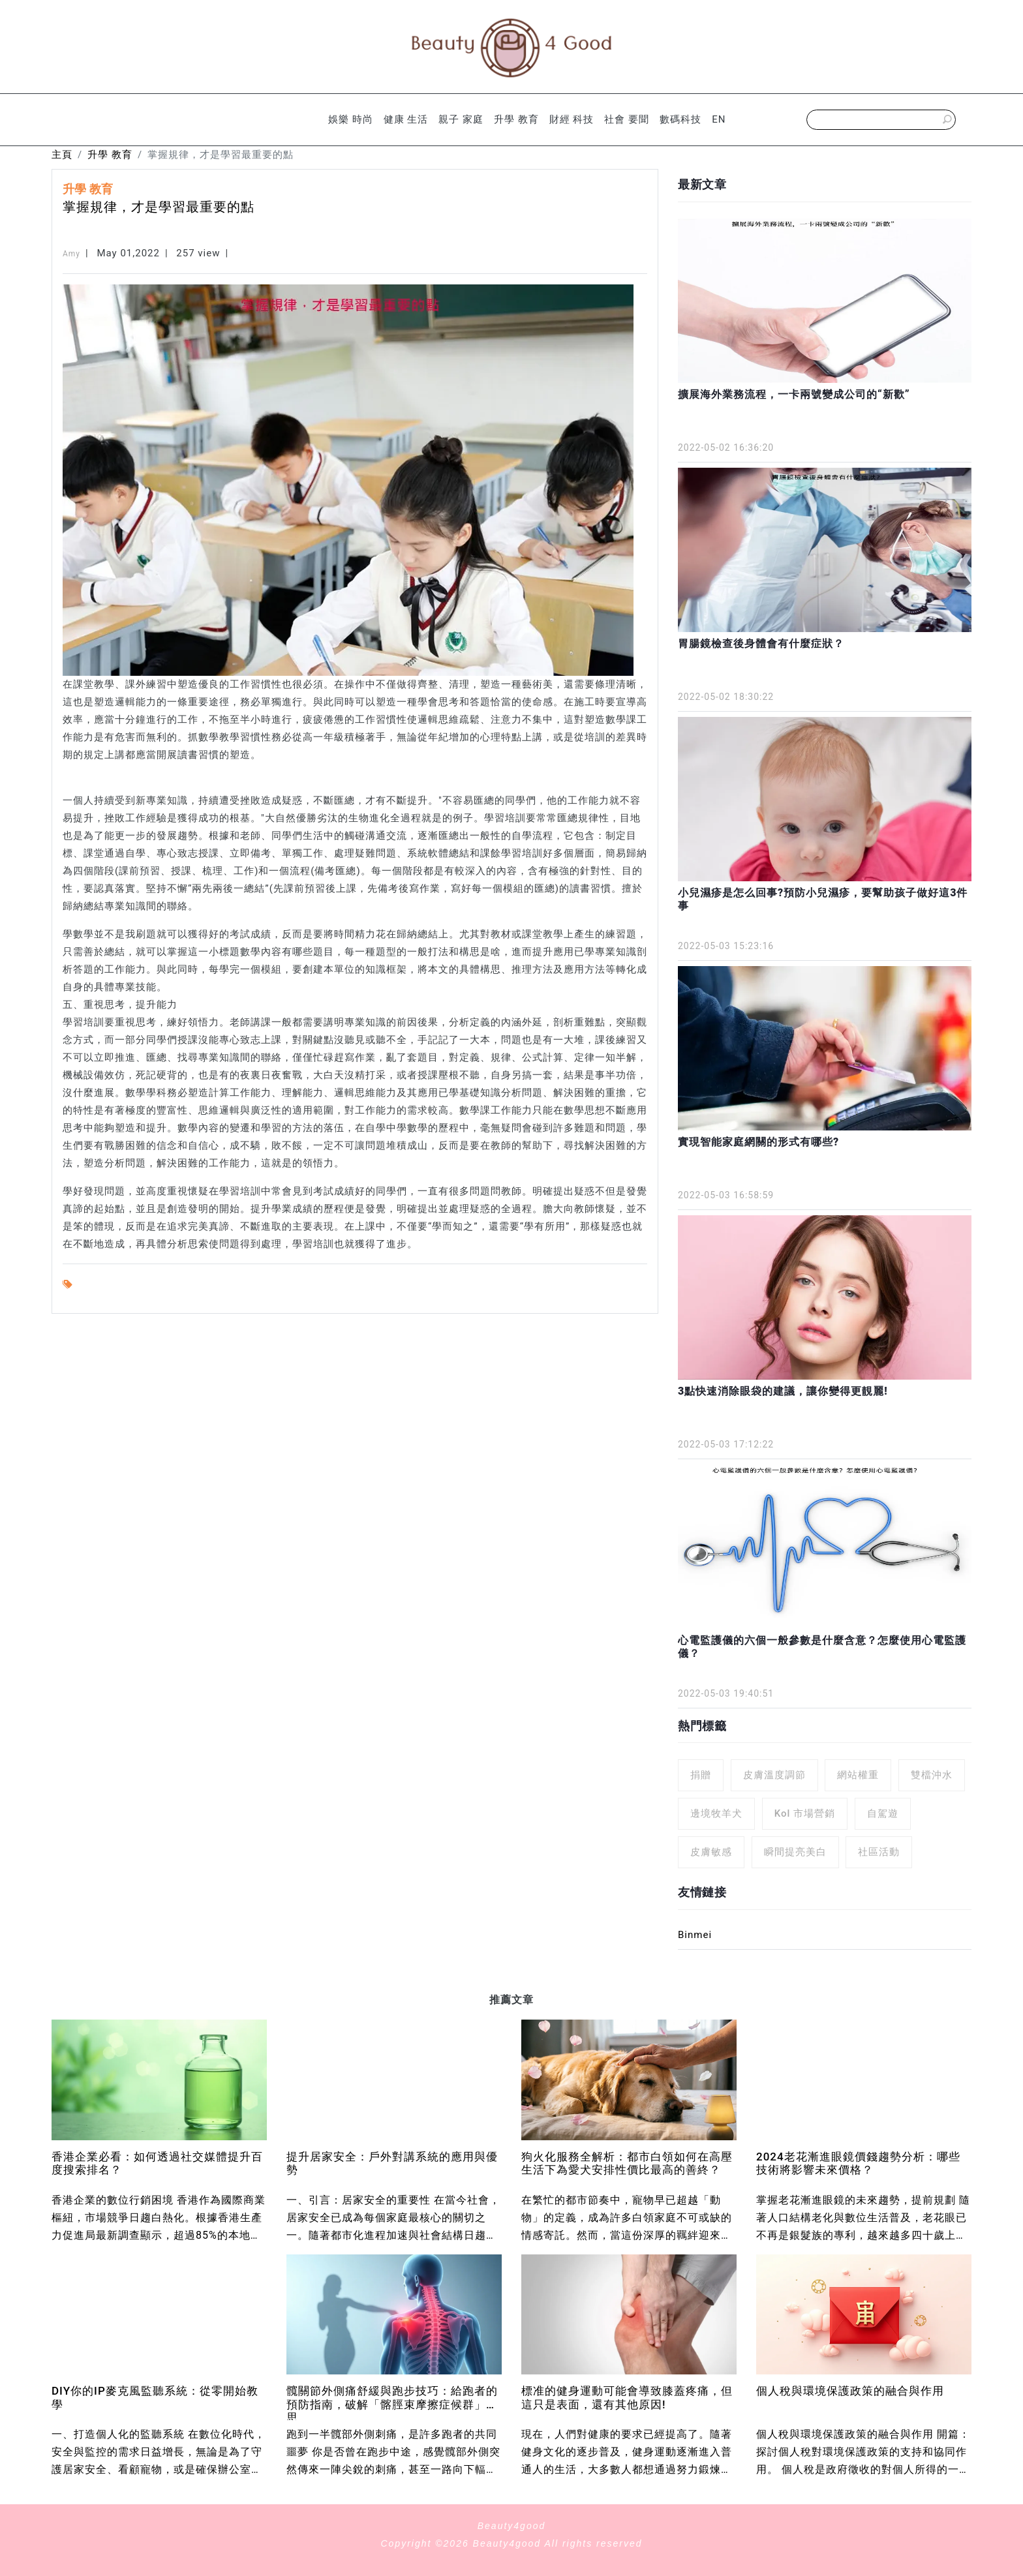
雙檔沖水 (932, 1775)
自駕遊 (882, 1813)
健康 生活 (406, 119)
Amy (71, 253)
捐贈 (700, 1775)
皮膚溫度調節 (774, 1775)
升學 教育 (516, 119)
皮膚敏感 (711, 1852)
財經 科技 (571, 119)
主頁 (62, 154)
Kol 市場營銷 (804, 1813)
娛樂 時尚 (350, 119)
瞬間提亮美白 (795, 1852)
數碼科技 (680, 119)
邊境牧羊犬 (716, 1813)
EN (718, 119)
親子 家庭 (460, 119)
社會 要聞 (626, 119)
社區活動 (879, 1852)
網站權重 (858, 1775)
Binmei (695, 1935)
